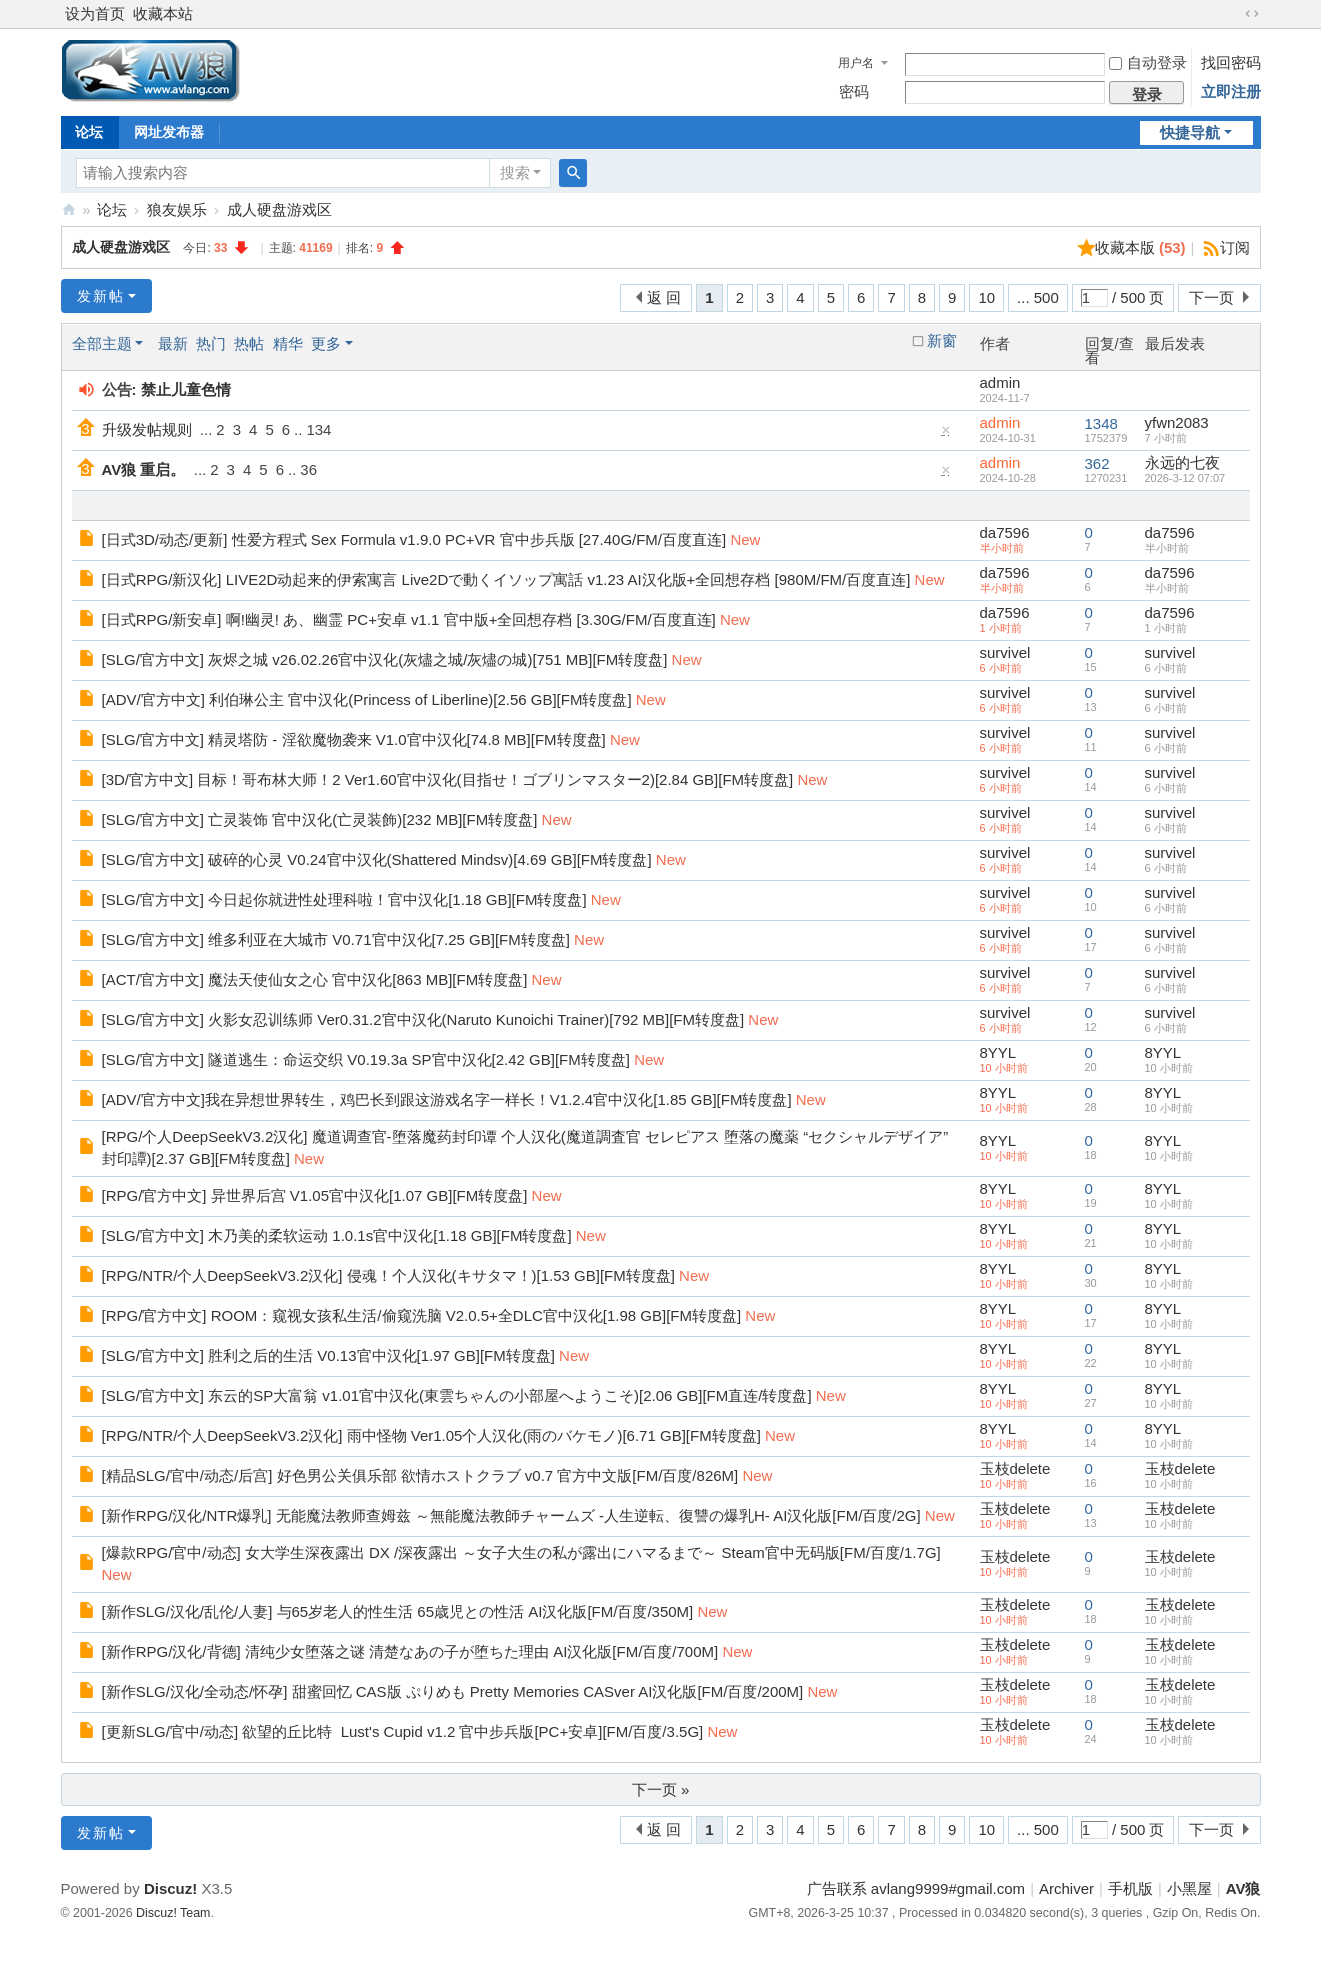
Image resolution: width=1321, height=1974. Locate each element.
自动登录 (1148, 62)
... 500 (1038, 297)
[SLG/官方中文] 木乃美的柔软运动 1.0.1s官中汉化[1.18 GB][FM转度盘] (337, 1235)
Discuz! (170, 1888)
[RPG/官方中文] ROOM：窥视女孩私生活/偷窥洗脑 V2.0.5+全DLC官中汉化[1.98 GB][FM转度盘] (422, 1315)
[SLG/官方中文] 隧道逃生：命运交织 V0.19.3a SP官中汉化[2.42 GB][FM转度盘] (366, 1059)
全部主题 (102, 343)
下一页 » (661, 1789)
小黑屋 (1189, 1888)
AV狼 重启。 (144, 469)
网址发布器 (169, 132)
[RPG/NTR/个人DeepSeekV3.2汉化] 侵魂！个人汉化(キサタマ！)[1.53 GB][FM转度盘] (388, 1275)
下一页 (1211, 297)
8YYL (998, 1052)
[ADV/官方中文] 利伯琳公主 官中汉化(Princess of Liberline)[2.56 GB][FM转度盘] (367, 699)
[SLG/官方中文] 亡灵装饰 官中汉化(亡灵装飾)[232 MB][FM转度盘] (320, 819)
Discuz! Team (173, 1913)
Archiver (1066, 1888)
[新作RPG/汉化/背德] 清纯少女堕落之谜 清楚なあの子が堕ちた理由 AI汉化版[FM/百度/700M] (410, 1651)
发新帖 (101, 296)
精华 (288, 343)
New (745, 539)
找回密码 (1231, 62)
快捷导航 (1190, 132)
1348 (1101, 423)
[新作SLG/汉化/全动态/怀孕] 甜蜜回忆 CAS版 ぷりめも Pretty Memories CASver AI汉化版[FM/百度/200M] (453, 1691)
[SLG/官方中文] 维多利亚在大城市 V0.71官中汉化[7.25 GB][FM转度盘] (336, 939)
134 (318, 429)
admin (1000, 382)
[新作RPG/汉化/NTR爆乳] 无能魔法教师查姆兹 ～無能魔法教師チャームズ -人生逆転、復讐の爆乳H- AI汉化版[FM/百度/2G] (511, 1515)
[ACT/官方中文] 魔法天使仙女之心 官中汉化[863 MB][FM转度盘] (315, 979)
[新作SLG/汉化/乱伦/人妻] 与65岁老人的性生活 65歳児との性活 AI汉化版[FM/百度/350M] (398, 1611)
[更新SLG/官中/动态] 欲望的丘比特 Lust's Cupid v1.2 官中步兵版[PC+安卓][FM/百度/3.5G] (403, 1731)
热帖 (249, 343)
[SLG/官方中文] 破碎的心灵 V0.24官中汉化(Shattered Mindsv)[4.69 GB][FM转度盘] (377, 859)
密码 (854, 91)
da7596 (1005, 532)
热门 (211, 343)
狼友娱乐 (177, 209)
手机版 (1130, 1888)
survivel (1005, 652)
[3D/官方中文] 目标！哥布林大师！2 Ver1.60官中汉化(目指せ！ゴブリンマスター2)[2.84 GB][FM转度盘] (448, 779)
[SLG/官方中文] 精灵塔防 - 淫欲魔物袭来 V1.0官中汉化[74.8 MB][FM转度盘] (354, 739)
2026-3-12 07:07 (1185, 478)
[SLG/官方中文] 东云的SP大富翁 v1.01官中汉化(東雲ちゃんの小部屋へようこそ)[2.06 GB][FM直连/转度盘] (457, 1395)
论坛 (89, 132)
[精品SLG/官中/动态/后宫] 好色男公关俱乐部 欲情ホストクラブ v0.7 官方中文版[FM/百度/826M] (420, 1475)
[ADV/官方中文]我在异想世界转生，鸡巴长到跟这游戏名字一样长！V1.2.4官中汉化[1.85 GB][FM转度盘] (447, 1099)
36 (308, 469)
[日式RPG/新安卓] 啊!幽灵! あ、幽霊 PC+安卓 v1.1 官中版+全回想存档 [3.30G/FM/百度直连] (409, 619)
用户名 (856, 63)
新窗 (942, 341)
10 (986, 297)
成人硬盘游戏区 (279, 209)
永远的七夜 (1182, 462)
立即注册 (1231, 91)
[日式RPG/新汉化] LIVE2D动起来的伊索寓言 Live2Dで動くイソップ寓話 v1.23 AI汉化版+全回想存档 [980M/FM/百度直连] (506, 579)
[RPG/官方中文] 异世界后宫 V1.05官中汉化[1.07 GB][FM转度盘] (315, 1195)
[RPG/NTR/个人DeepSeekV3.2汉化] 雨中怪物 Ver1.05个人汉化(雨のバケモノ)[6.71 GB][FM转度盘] (431, 1435)
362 (1097, 463)
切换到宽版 (1252, 14)
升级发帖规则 (147, 429)
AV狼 (69, 209)
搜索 (515, 172)
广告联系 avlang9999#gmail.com (916, 1888)
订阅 (1235, 247)
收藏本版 (1140, 247)
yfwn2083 (1177, 422)
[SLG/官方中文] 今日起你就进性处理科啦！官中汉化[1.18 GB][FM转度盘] (344, 899)
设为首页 (95, 13)
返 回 (664, 297)
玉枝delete (1015, 1468)
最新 (173, 343)
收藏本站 (163, 13)
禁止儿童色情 (186, 389)
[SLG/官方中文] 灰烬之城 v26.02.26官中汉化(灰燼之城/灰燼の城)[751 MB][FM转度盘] (385, 659)
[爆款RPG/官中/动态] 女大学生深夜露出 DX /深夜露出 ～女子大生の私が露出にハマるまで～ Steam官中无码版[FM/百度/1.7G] (521, 1552)
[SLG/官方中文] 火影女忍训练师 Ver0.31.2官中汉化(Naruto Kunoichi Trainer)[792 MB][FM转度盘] (423, 1019)
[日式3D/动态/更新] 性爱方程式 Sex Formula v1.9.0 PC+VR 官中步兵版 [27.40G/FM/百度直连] (414, 539)
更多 (326, 343)
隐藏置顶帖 (946, 434)
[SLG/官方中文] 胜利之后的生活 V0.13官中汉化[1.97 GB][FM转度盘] (328, 1355)
